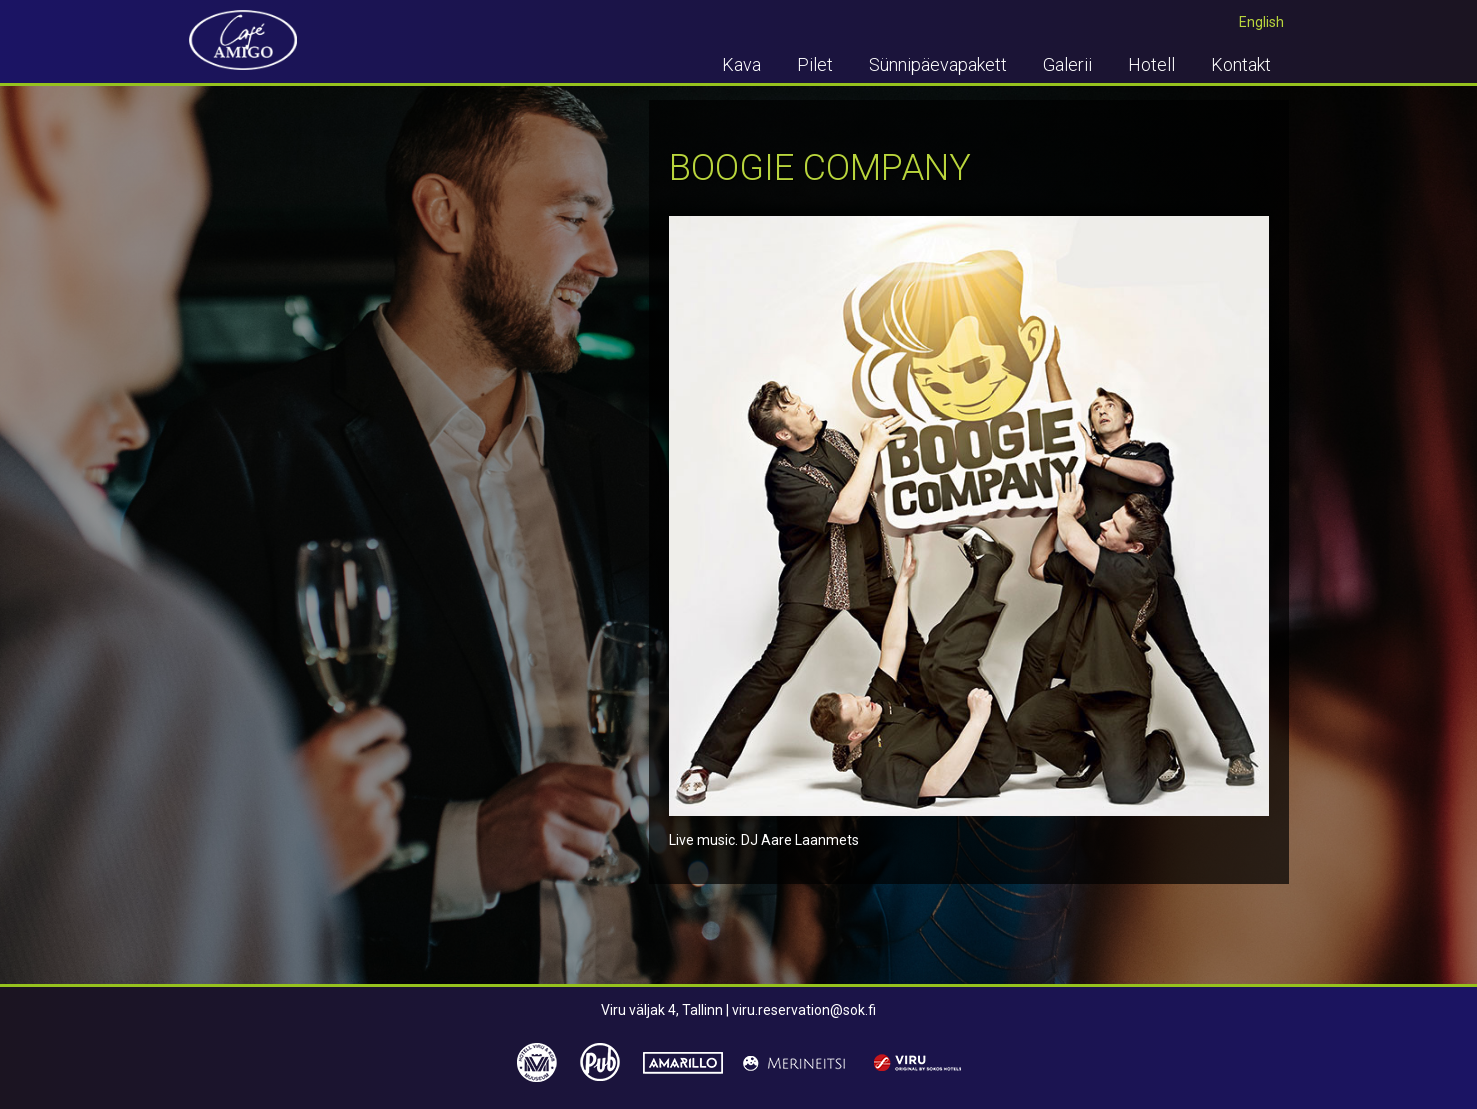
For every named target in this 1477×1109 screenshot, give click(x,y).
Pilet (815, 64)
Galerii (1067, 64)
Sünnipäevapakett (938, 64)
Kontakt (1241, 64)
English (1261, 22)
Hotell (1151, 64)
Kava (741, 64)
